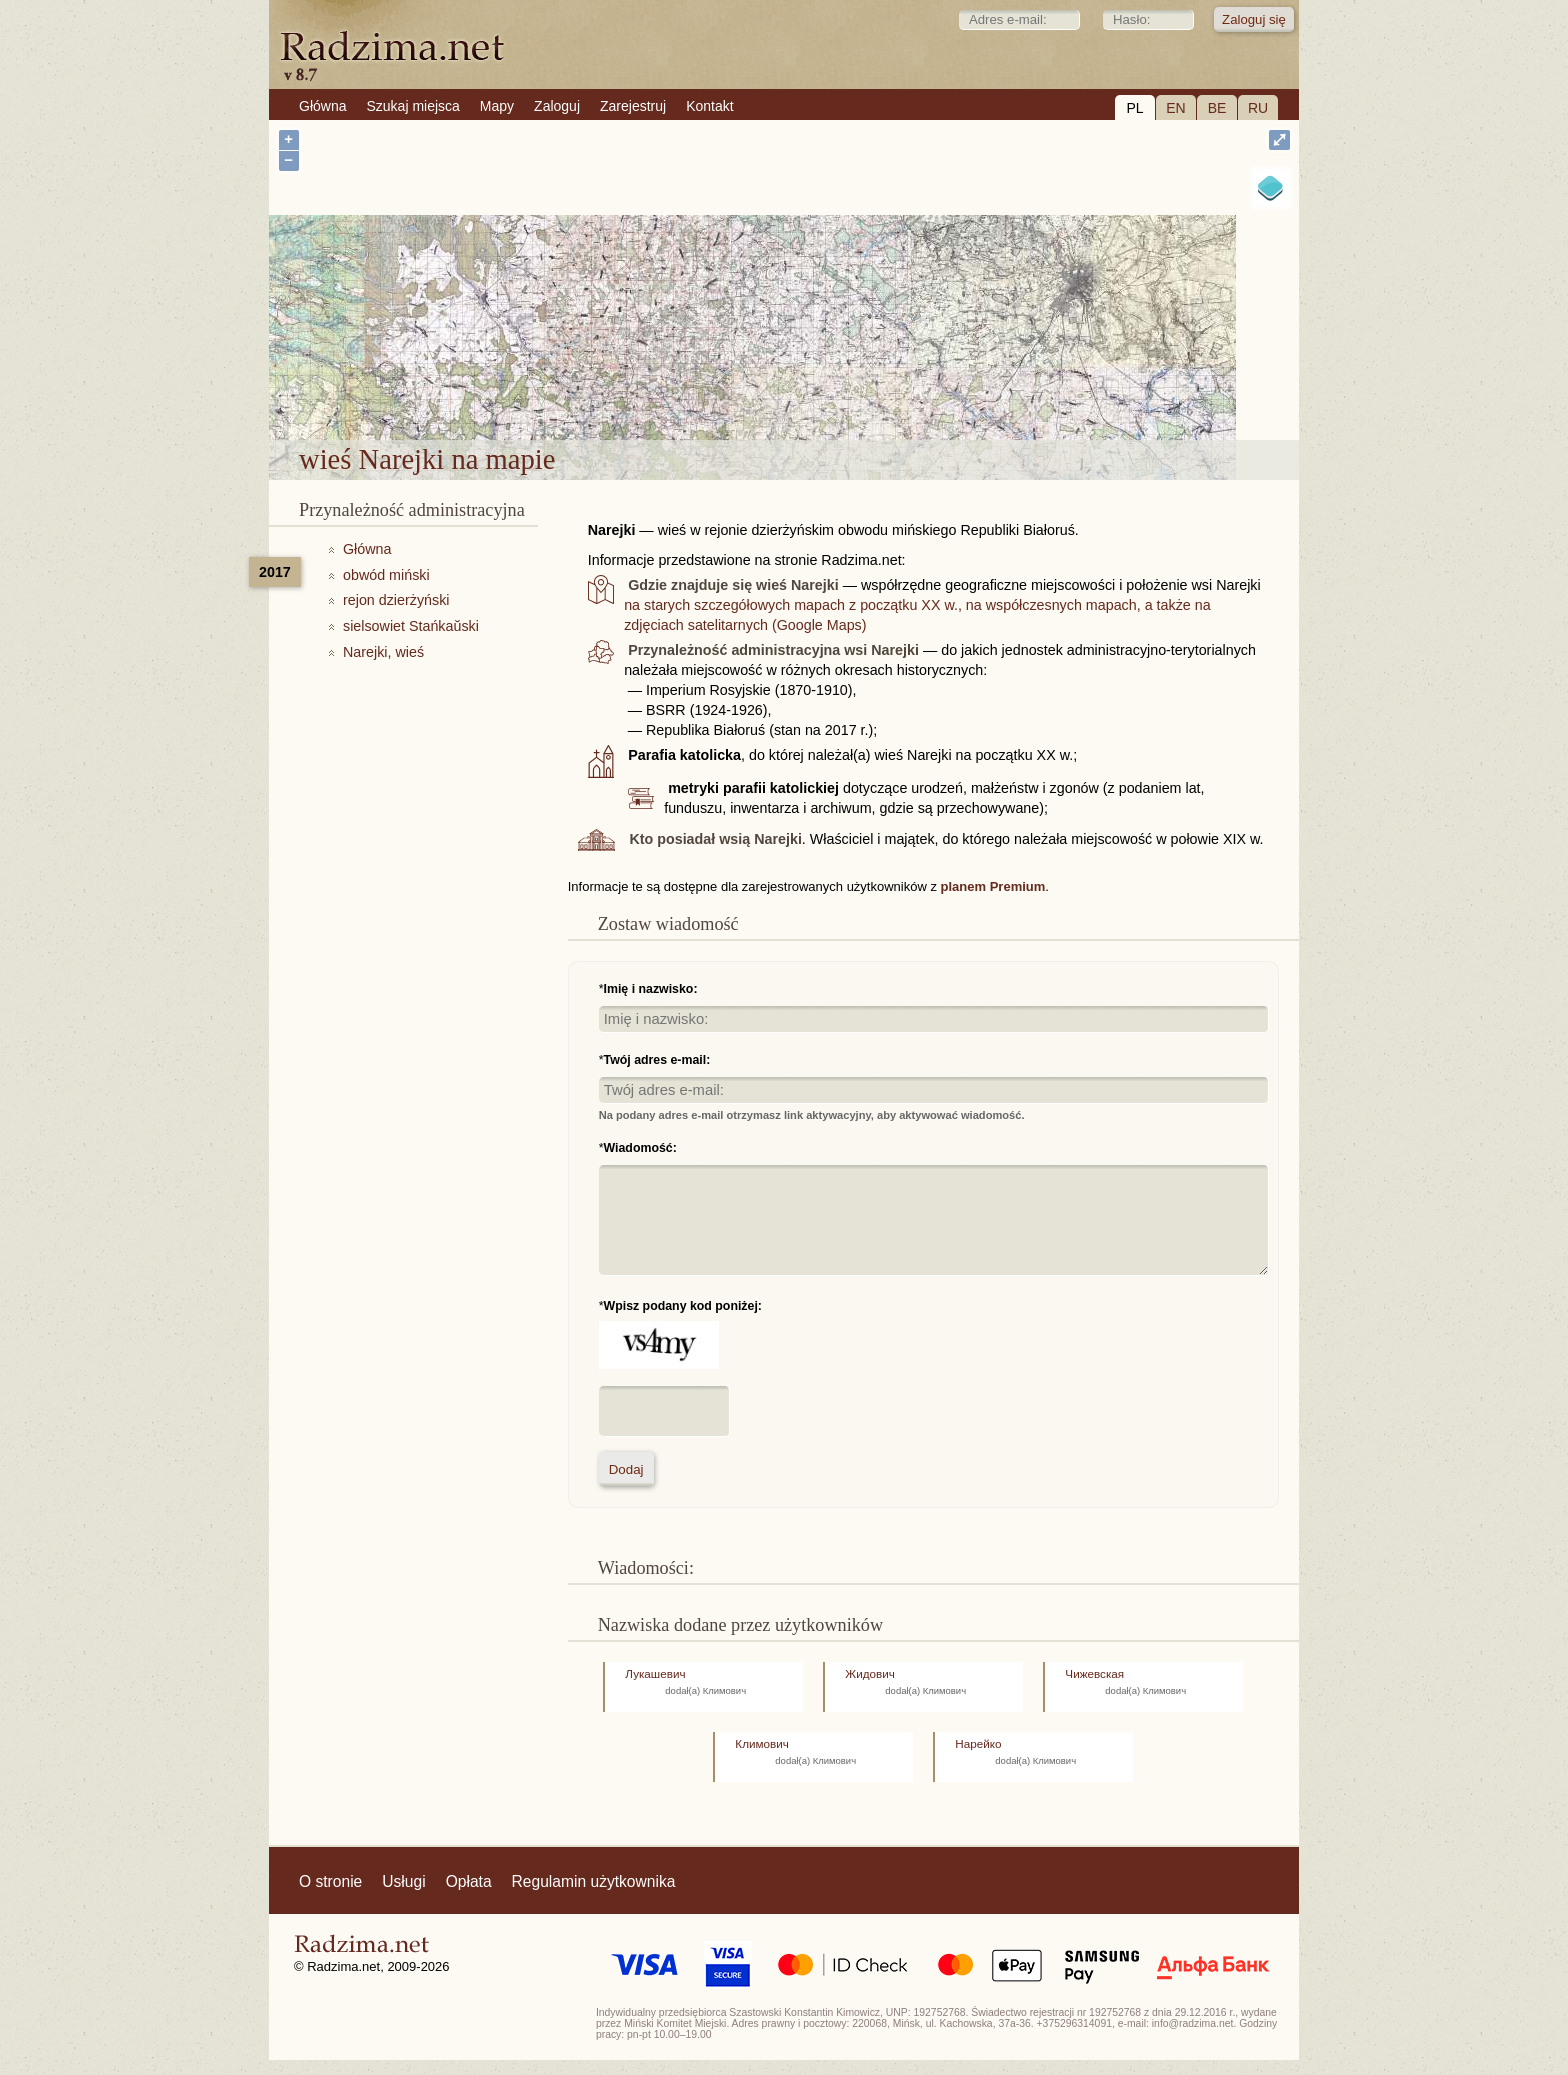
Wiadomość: (640, 1148)
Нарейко (978, 1743)
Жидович (869, 1673)
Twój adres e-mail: (657, 1060)
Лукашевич (655, 1673)
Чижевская (1094, 1673)
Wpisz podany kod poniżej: (683, 1306)
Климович (762, 1743)
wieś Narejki (838, 388)
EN (1175, 108)
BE (1217, 108)
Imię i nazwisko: (651, 989)
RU (1258, 108)
